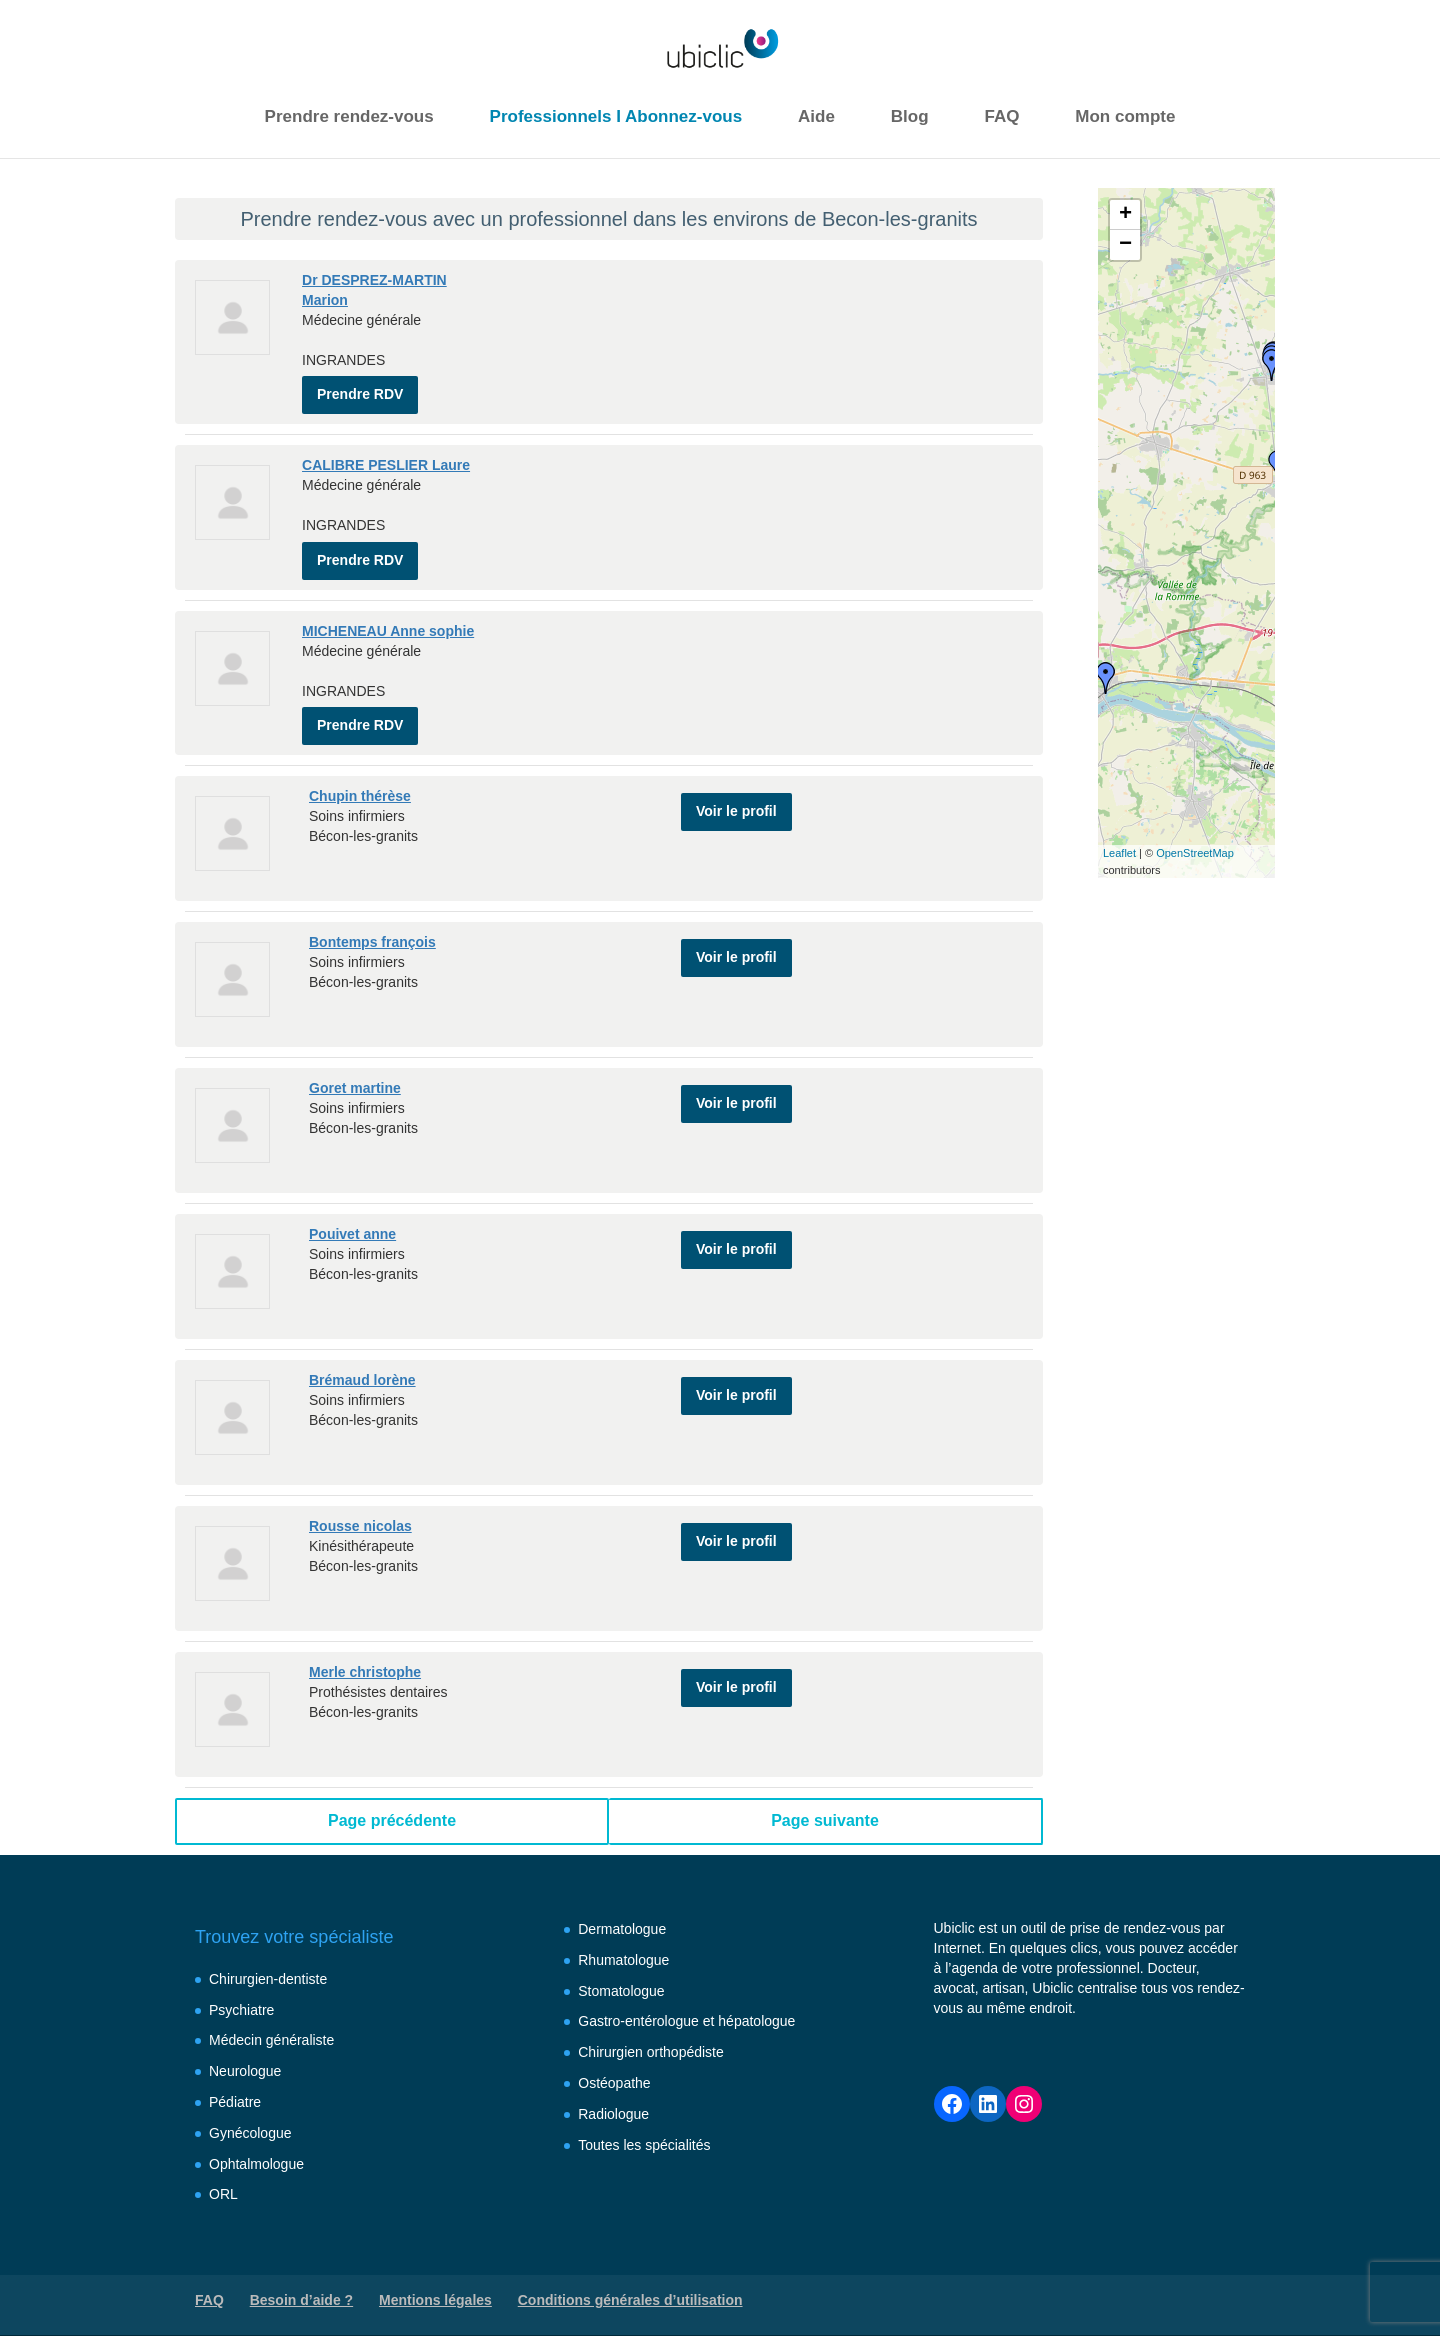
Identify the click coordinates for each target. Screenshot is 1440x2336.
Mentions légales (435, 2281)
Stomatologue (621, 1971)
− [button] (1125, 245)
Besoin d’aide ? (301, 2281)
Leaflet (1119, 853)
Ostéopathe (614, 2064)
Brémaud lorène (362, 1361)
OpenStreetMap (1195, 853)
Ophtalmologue (256, 2144)
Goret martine (355, 1069)
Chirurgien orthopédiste (651, 2033)
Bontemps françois (372, 923)
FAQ (1001, 116)
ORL (223, 2175)
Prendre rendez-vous (349, 116)
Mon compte (1125, 116)
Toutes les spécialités (644, 2125)
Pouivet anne (352, 1215)
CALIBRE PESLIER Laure (386, 459)
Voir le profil (736, 785)
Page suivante (825, 1801)
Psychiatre (241, 1990)
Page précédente (392, 1801)
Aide (816, 116)
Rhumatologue (623, 1941)
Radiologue (613, 2095)
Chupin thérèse (360, 777)
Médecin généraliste (271, 2021)
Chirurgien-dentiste (268, 1960)
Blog (910, 116)
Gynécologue (250, 2114)
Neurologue (245, 2052)
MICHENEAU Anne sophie (388, 618)
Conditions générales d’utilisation (630, 2281)
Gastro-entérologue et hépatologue (686, 2002)
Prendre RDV (360, 388)
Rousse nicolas (360, 1507)
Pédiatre (235, 2083)
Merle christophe (365, 1653)
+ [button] (1125, 215)
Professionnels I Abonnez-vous (616, 116)
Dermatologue (622, 1910)
